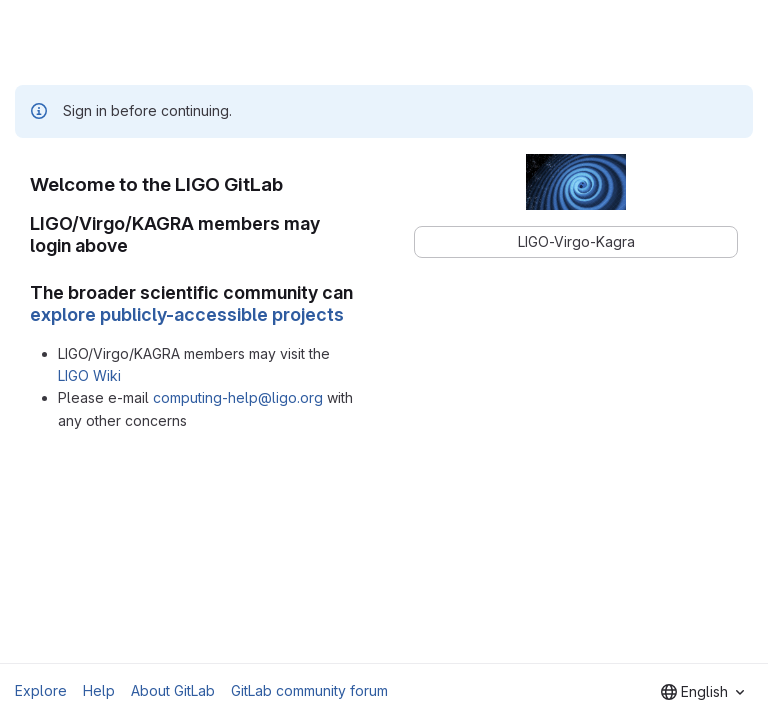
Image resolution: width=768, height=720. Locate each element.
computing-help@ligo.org (238, 397)
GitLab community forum (309, 690)
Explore (41, 690)
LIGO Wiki (89, 375)
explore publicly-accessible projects (187, 314)
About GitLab (173, 690)
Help (99, 690)
